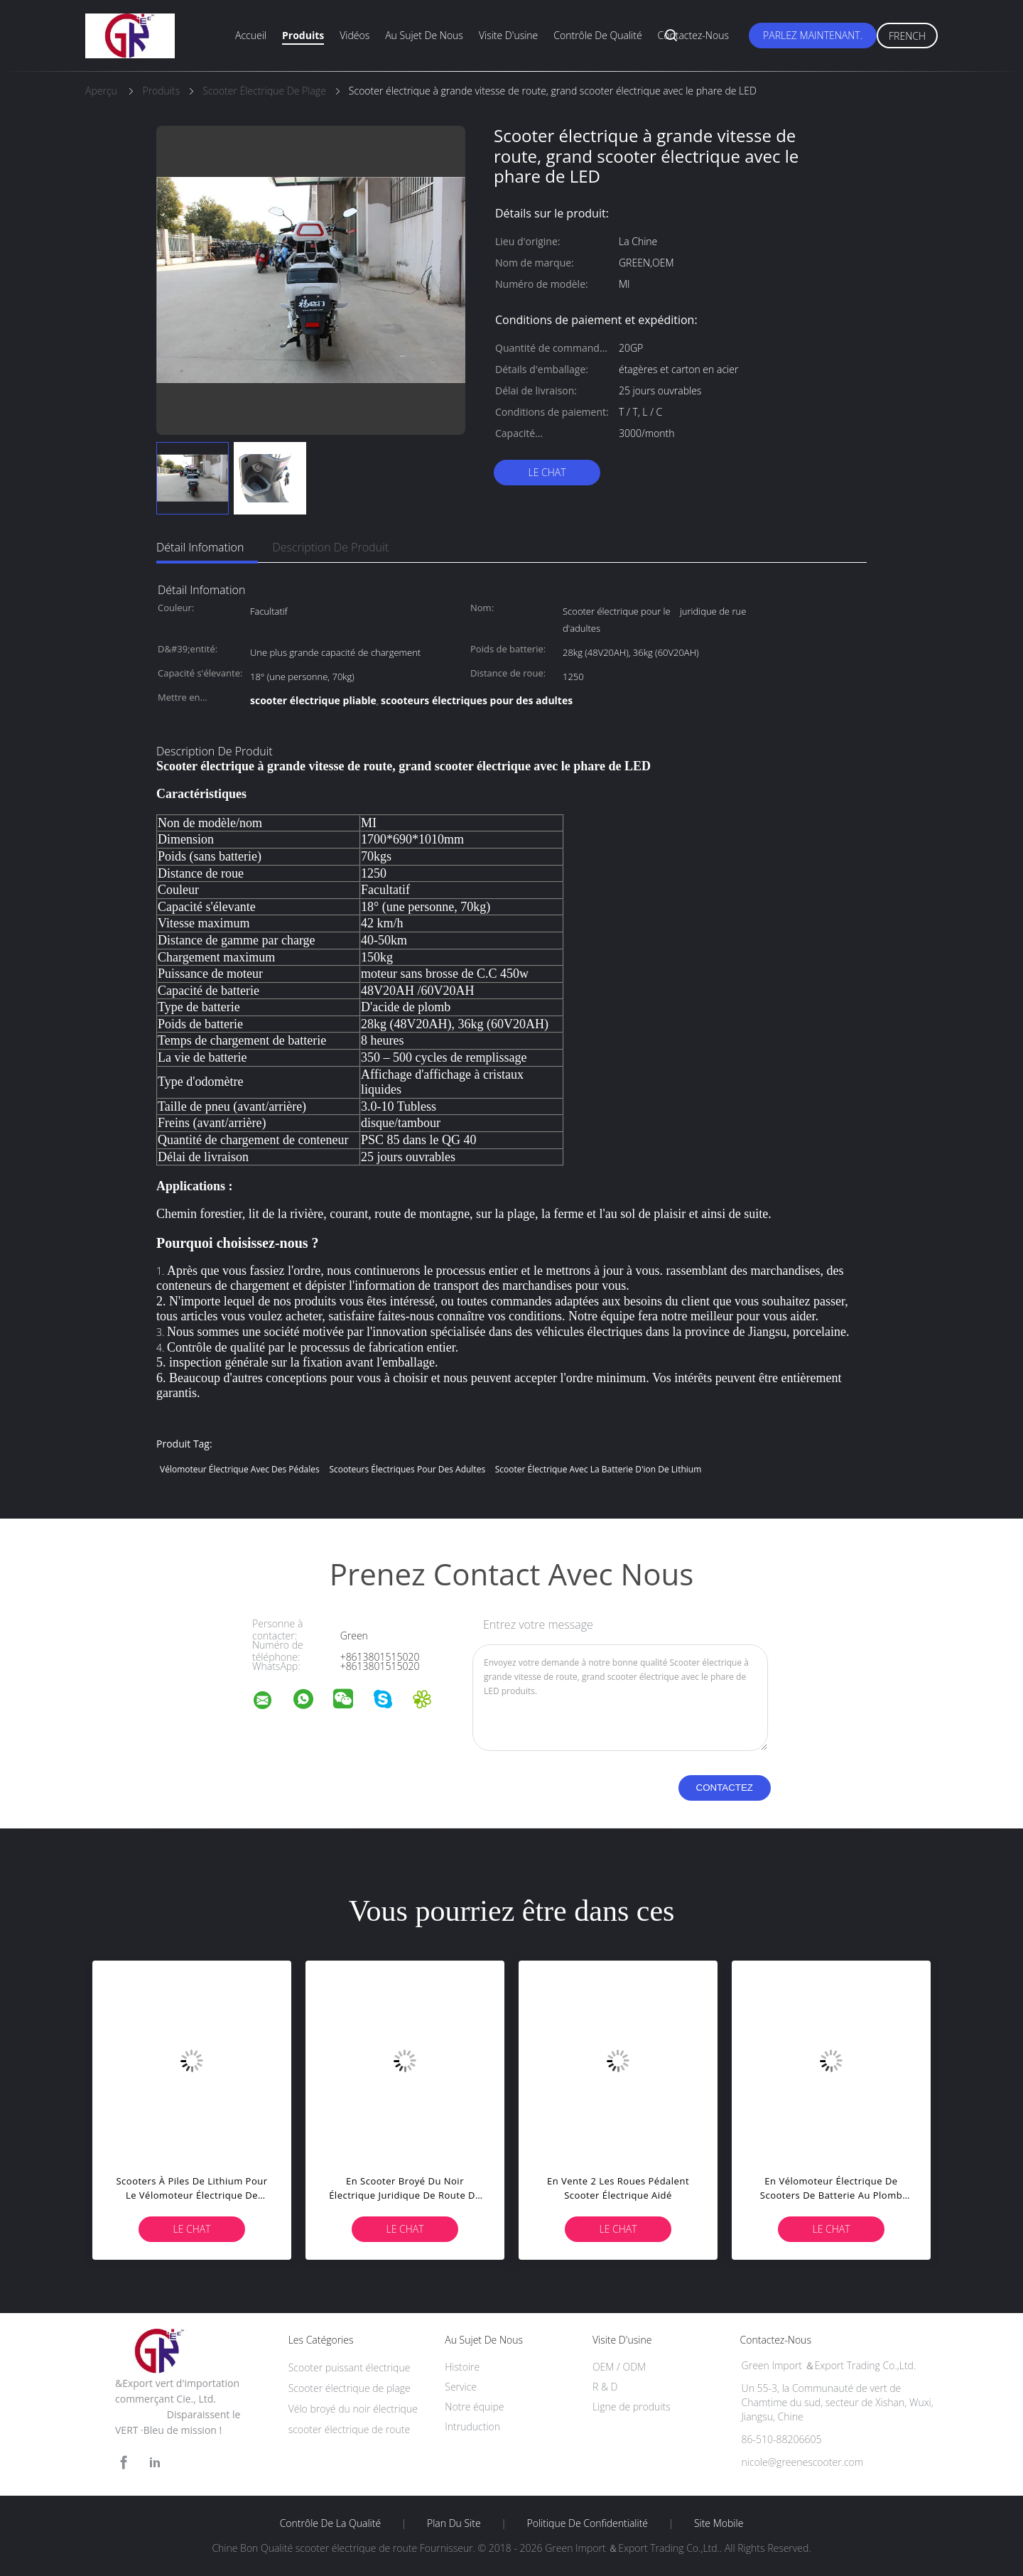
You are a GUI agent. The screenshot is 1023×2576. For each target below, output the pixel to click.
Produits (303, 35)
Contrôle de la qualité (330, 2523)
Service (461, 2386)
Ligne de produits (631, 2406)
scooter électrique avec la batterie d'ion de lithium (598, 1469)
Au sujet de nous (424, 35)
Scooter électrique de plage (349, 2388)
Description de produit (330, 547)
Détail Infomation (200, 547)
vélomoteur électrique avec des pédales (240, 1469)
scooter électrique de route (349, 2429)
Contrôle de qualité (597, 35)
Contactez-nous (693, 35)
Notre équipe (474, 2406)
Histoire (462, 2366)
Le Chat (546, 472)
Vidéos (354, 35)
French (907, 36)
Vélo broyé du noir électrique (353, 2408)
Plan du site (454, 2523)
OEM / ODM (619, 2366)
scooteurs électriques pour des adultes (407, 1469)
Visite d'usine (508, 35)
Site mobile (718, 2523)
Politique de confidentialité (588, 2523)
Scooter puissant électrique (349, 2367)
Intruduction (472, 2426)
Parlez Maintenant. (812, 35)
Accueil (250, 35)
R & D (604, 2386)
